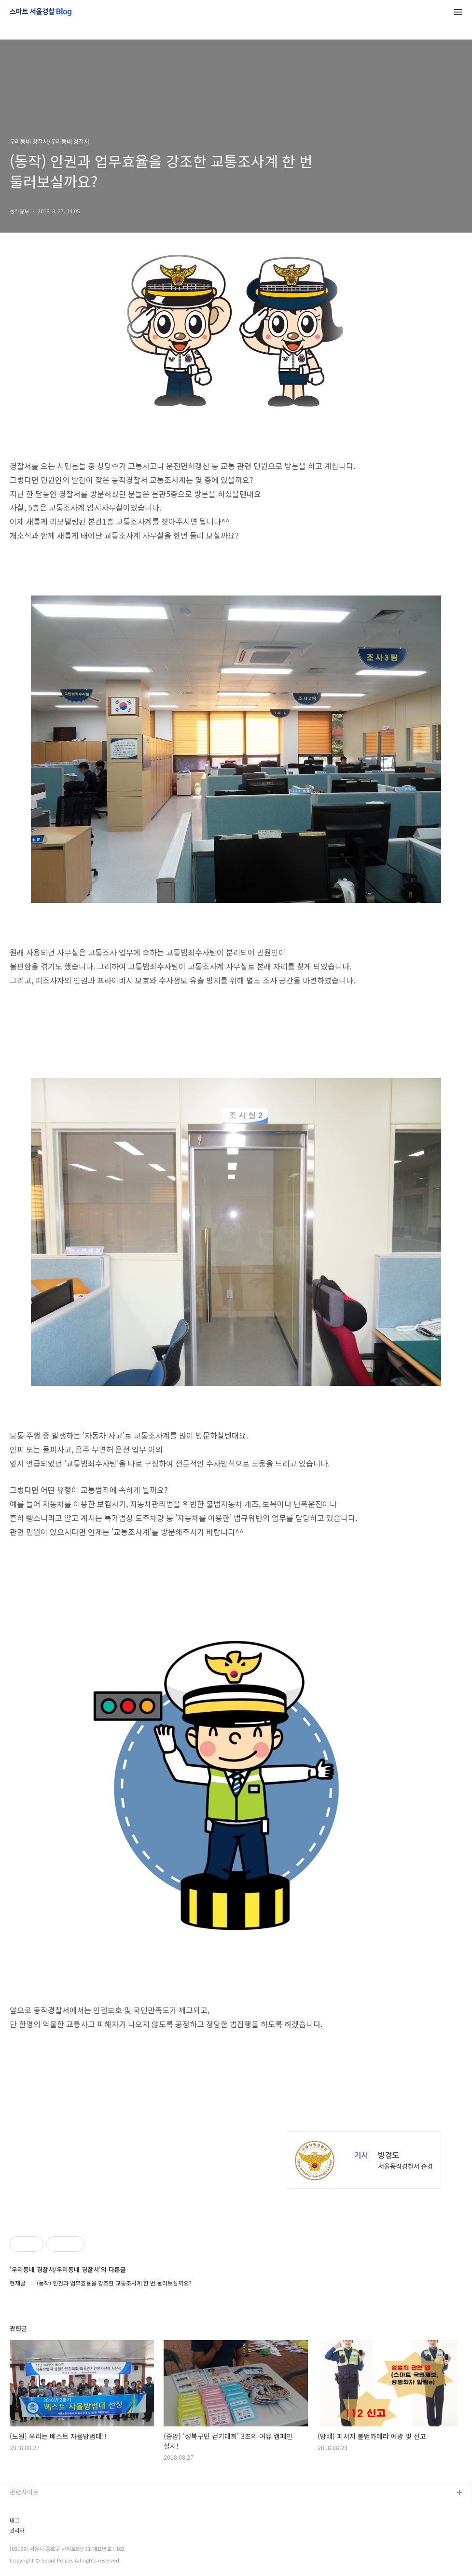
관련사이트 (24, 2491)
